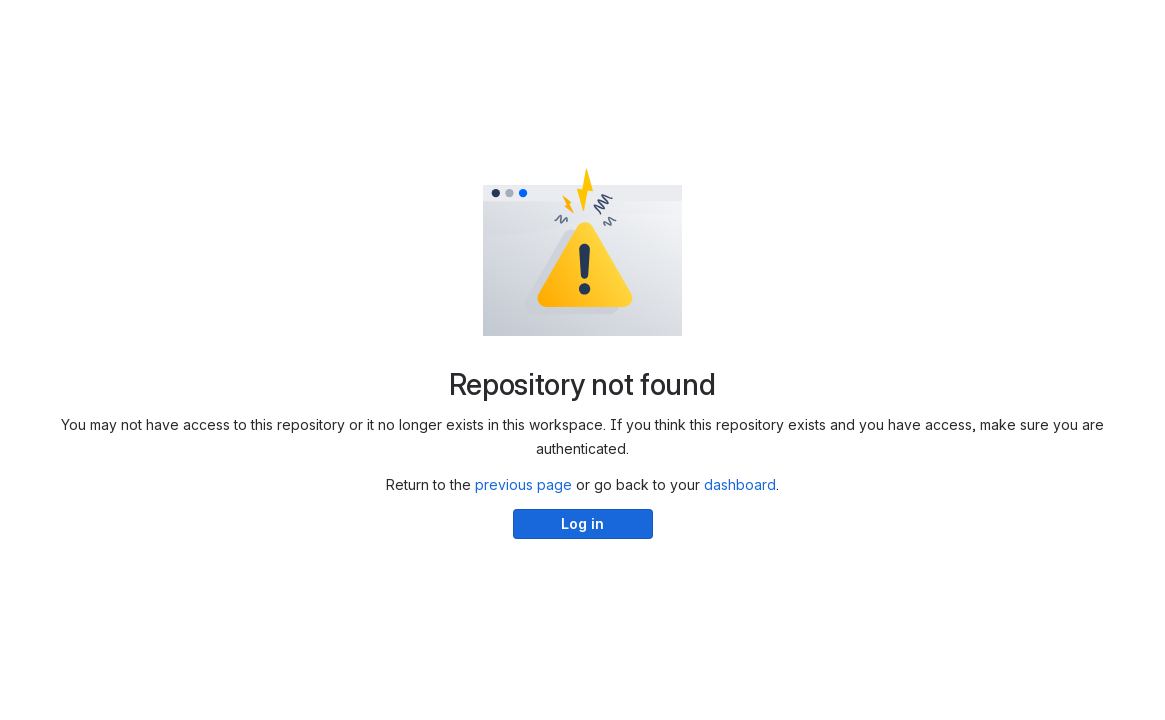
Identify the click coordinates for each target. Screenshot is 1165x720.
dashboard (740, 484)
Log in (582, 523)
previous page (523, 484)
